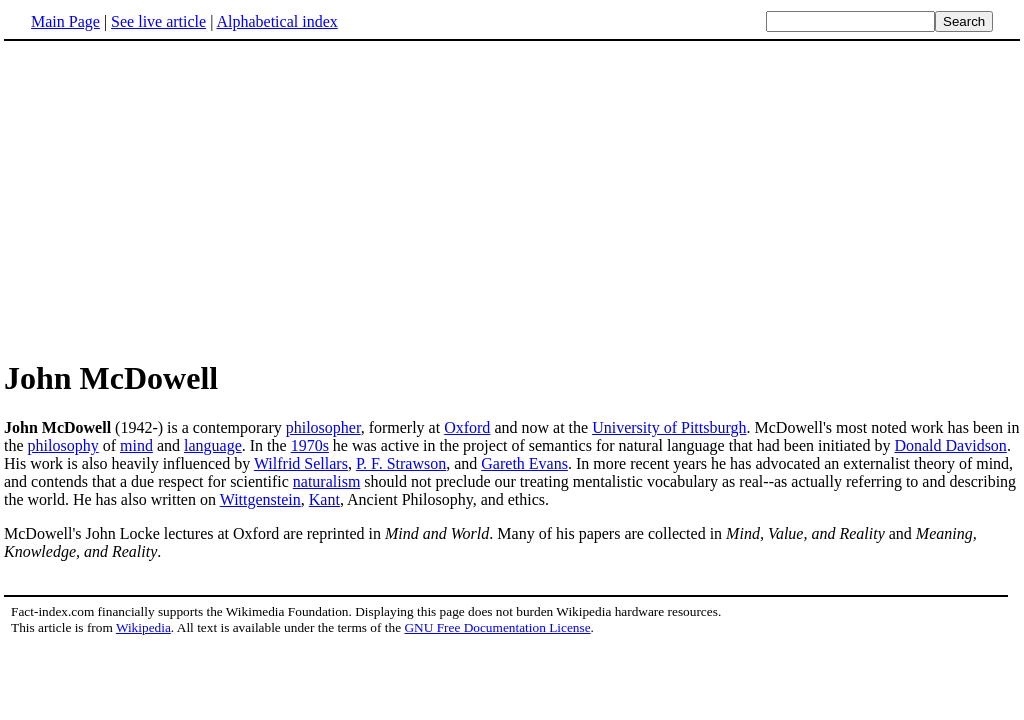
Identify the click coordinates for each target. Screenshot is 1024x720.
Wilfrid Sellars (301, 463)
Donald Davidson (950, 445)
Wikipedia (143, 627)
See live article (158, 21)
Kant (324, 499)
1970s (310, 445)
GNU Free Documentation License (497, 627)
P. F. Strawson (401, 463)
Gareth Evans (524, 463)
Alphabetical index (276, 21)
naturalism (327, 481)
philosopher (323, 427)
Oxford (467, 427)
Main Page (65, 21)
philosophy (63, 445)
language (213, 445)
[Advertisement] (172, 199)
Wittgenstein (260, 499)
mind (136, 445)
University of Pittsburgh (669, 427)
